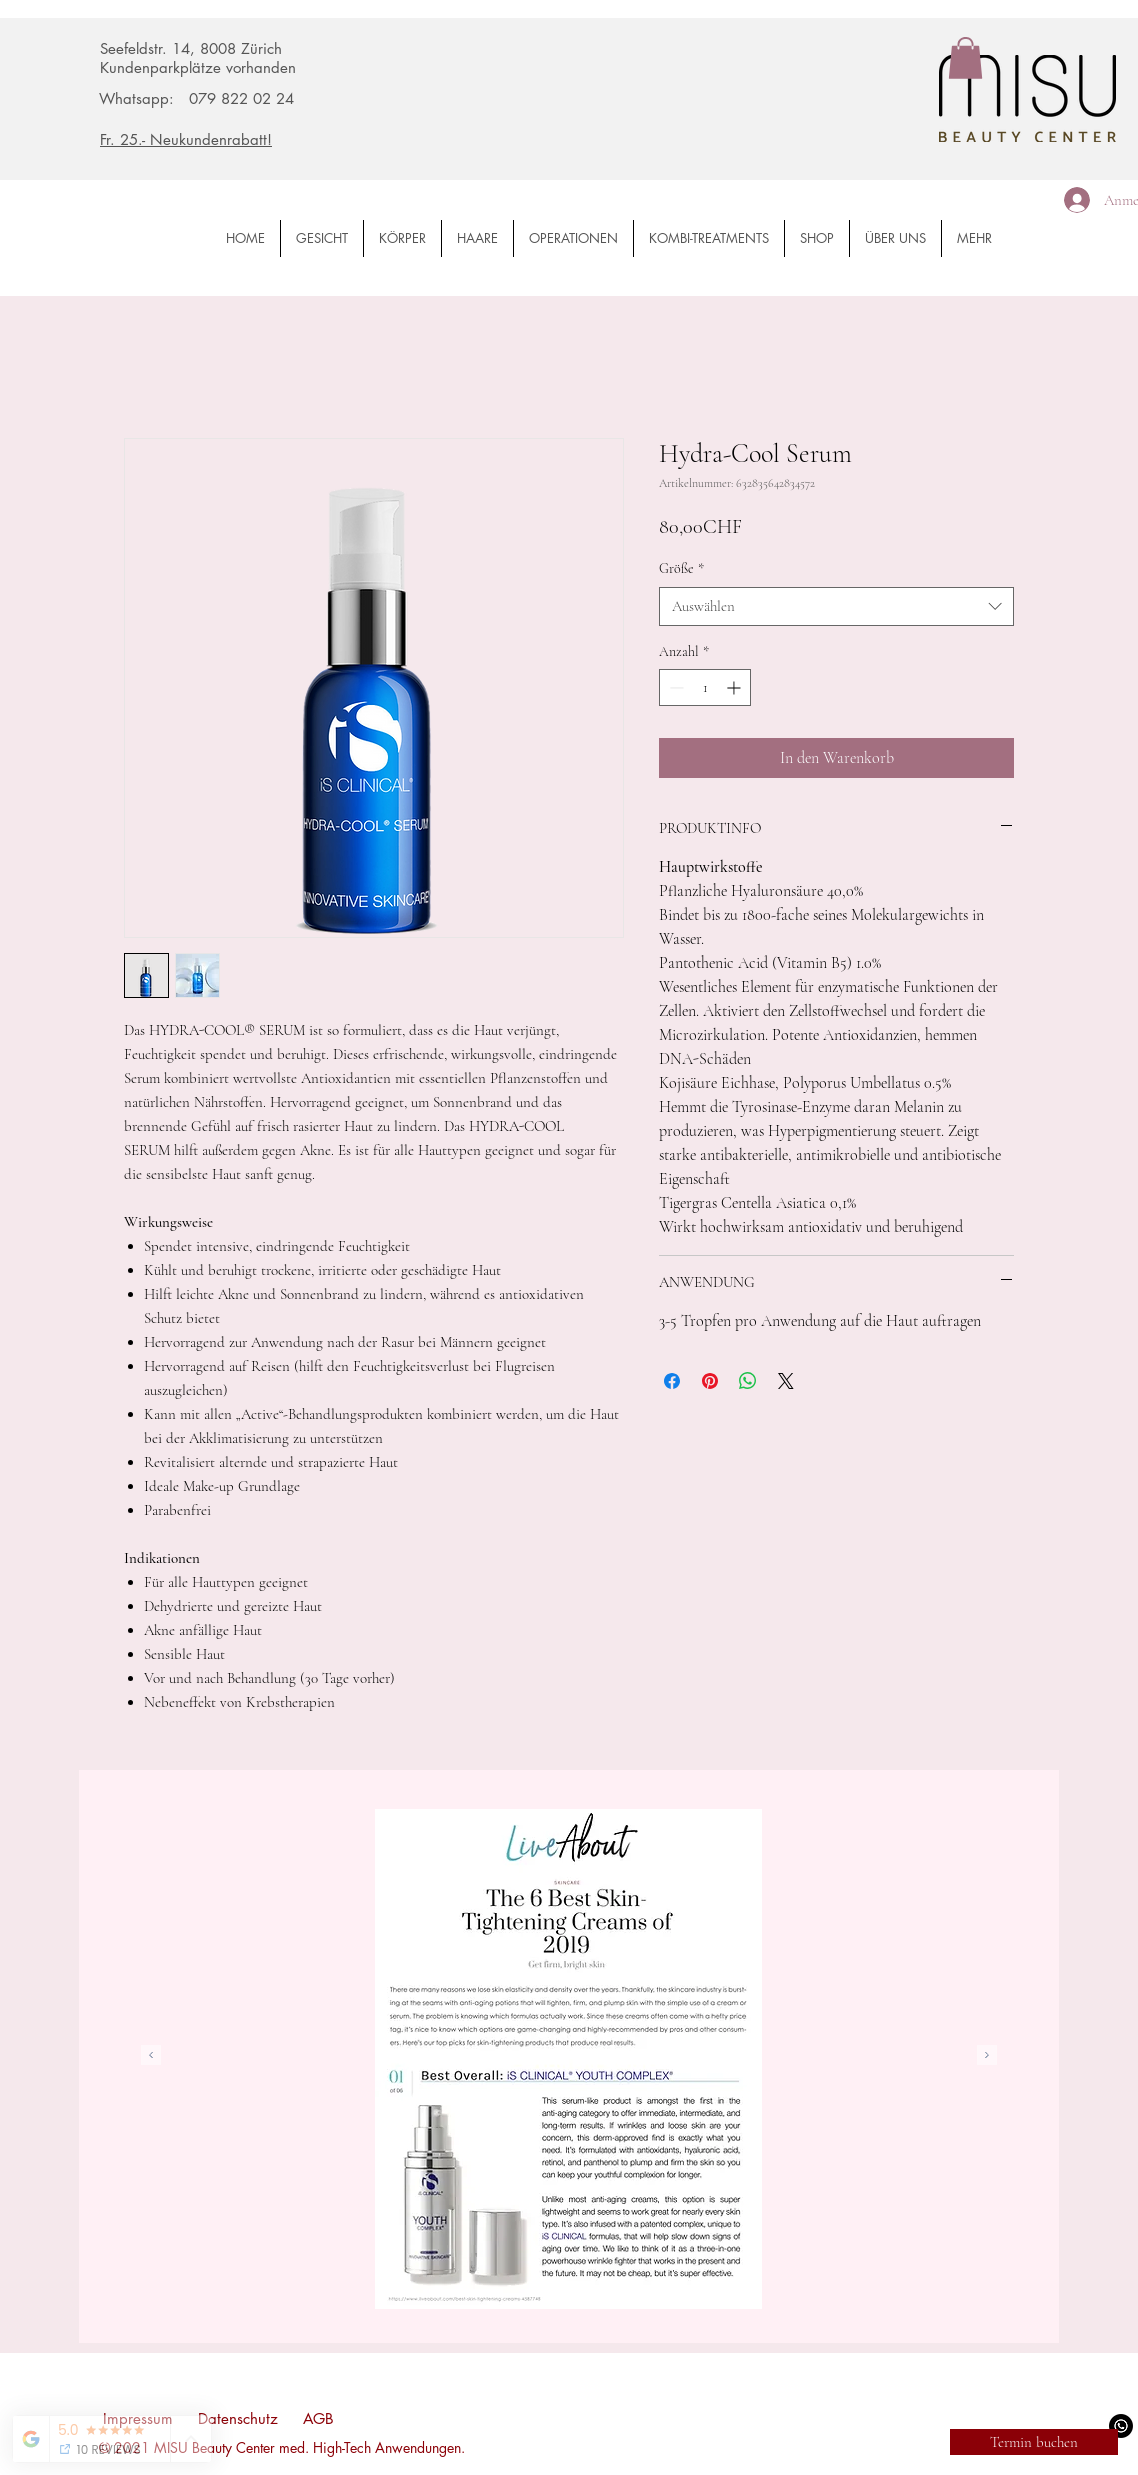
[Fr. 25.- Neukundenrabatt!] (227, 139)
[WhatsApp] (1121, 2426)
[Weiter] (987, 2056)
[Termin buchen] (1034, 2442)
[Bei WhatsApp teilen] (748, 1381)
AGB (318, 2418)
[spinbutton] (705, 687)
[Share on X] (786, 1381)
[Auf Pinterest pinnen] (710, 1381)
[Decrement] (674, 687)
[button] (965, 58)
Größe (681, 568)
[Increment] (735, 687)
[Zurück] (151, 2056)
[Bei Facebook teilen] (672, 1381)
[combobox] (836, 606)
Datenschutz (238, 2418)
